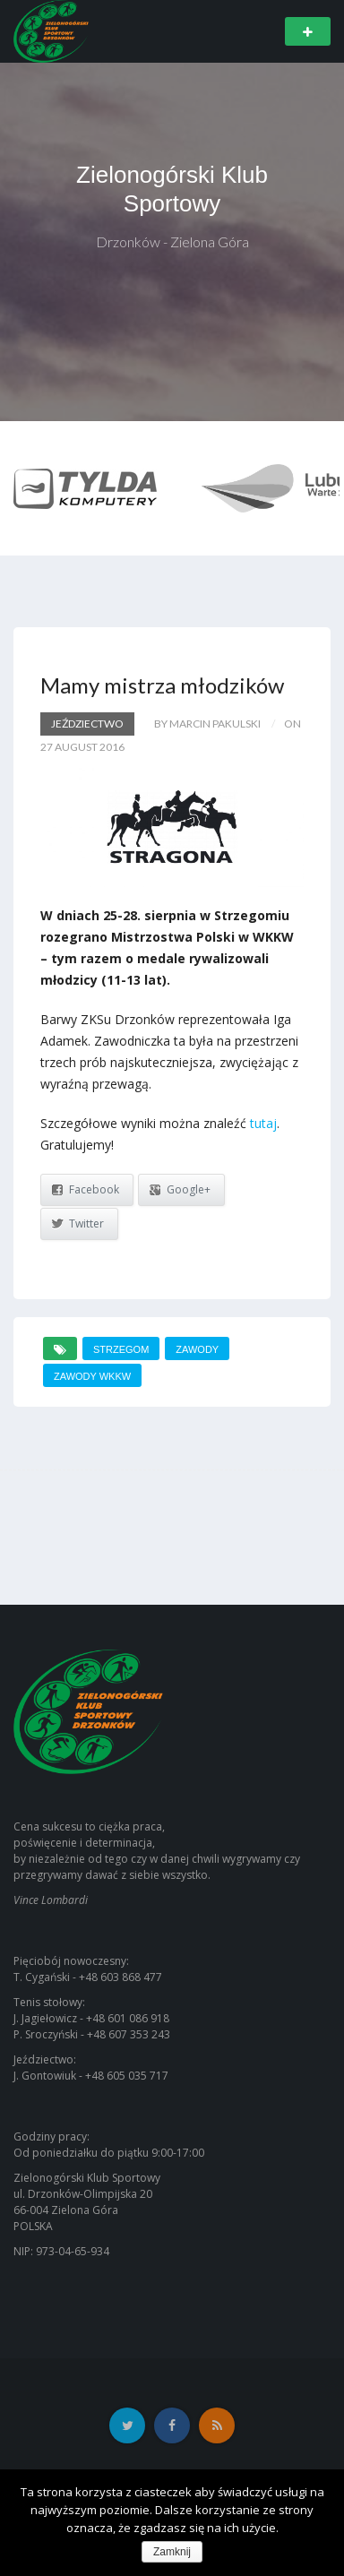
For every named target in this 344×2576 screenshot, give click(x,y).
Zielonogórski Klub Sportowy (172, 189)
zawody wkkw (92, 1376)
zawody (197, 1349)
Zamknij (172, 2552)
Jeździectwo (87, 723)
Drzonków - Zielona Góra (172, 241)
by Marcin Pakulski (207, 723)
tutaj (263, 1123)
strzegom (121, 1349)
